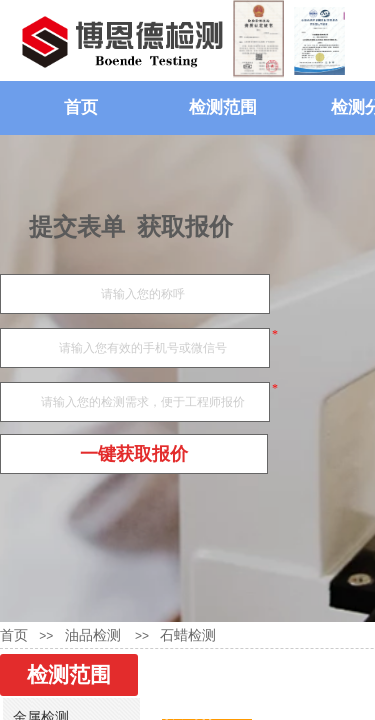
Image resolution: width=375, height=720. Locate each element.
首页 (81, 107)
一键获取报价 (134, 454)
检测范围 (223, 107)
